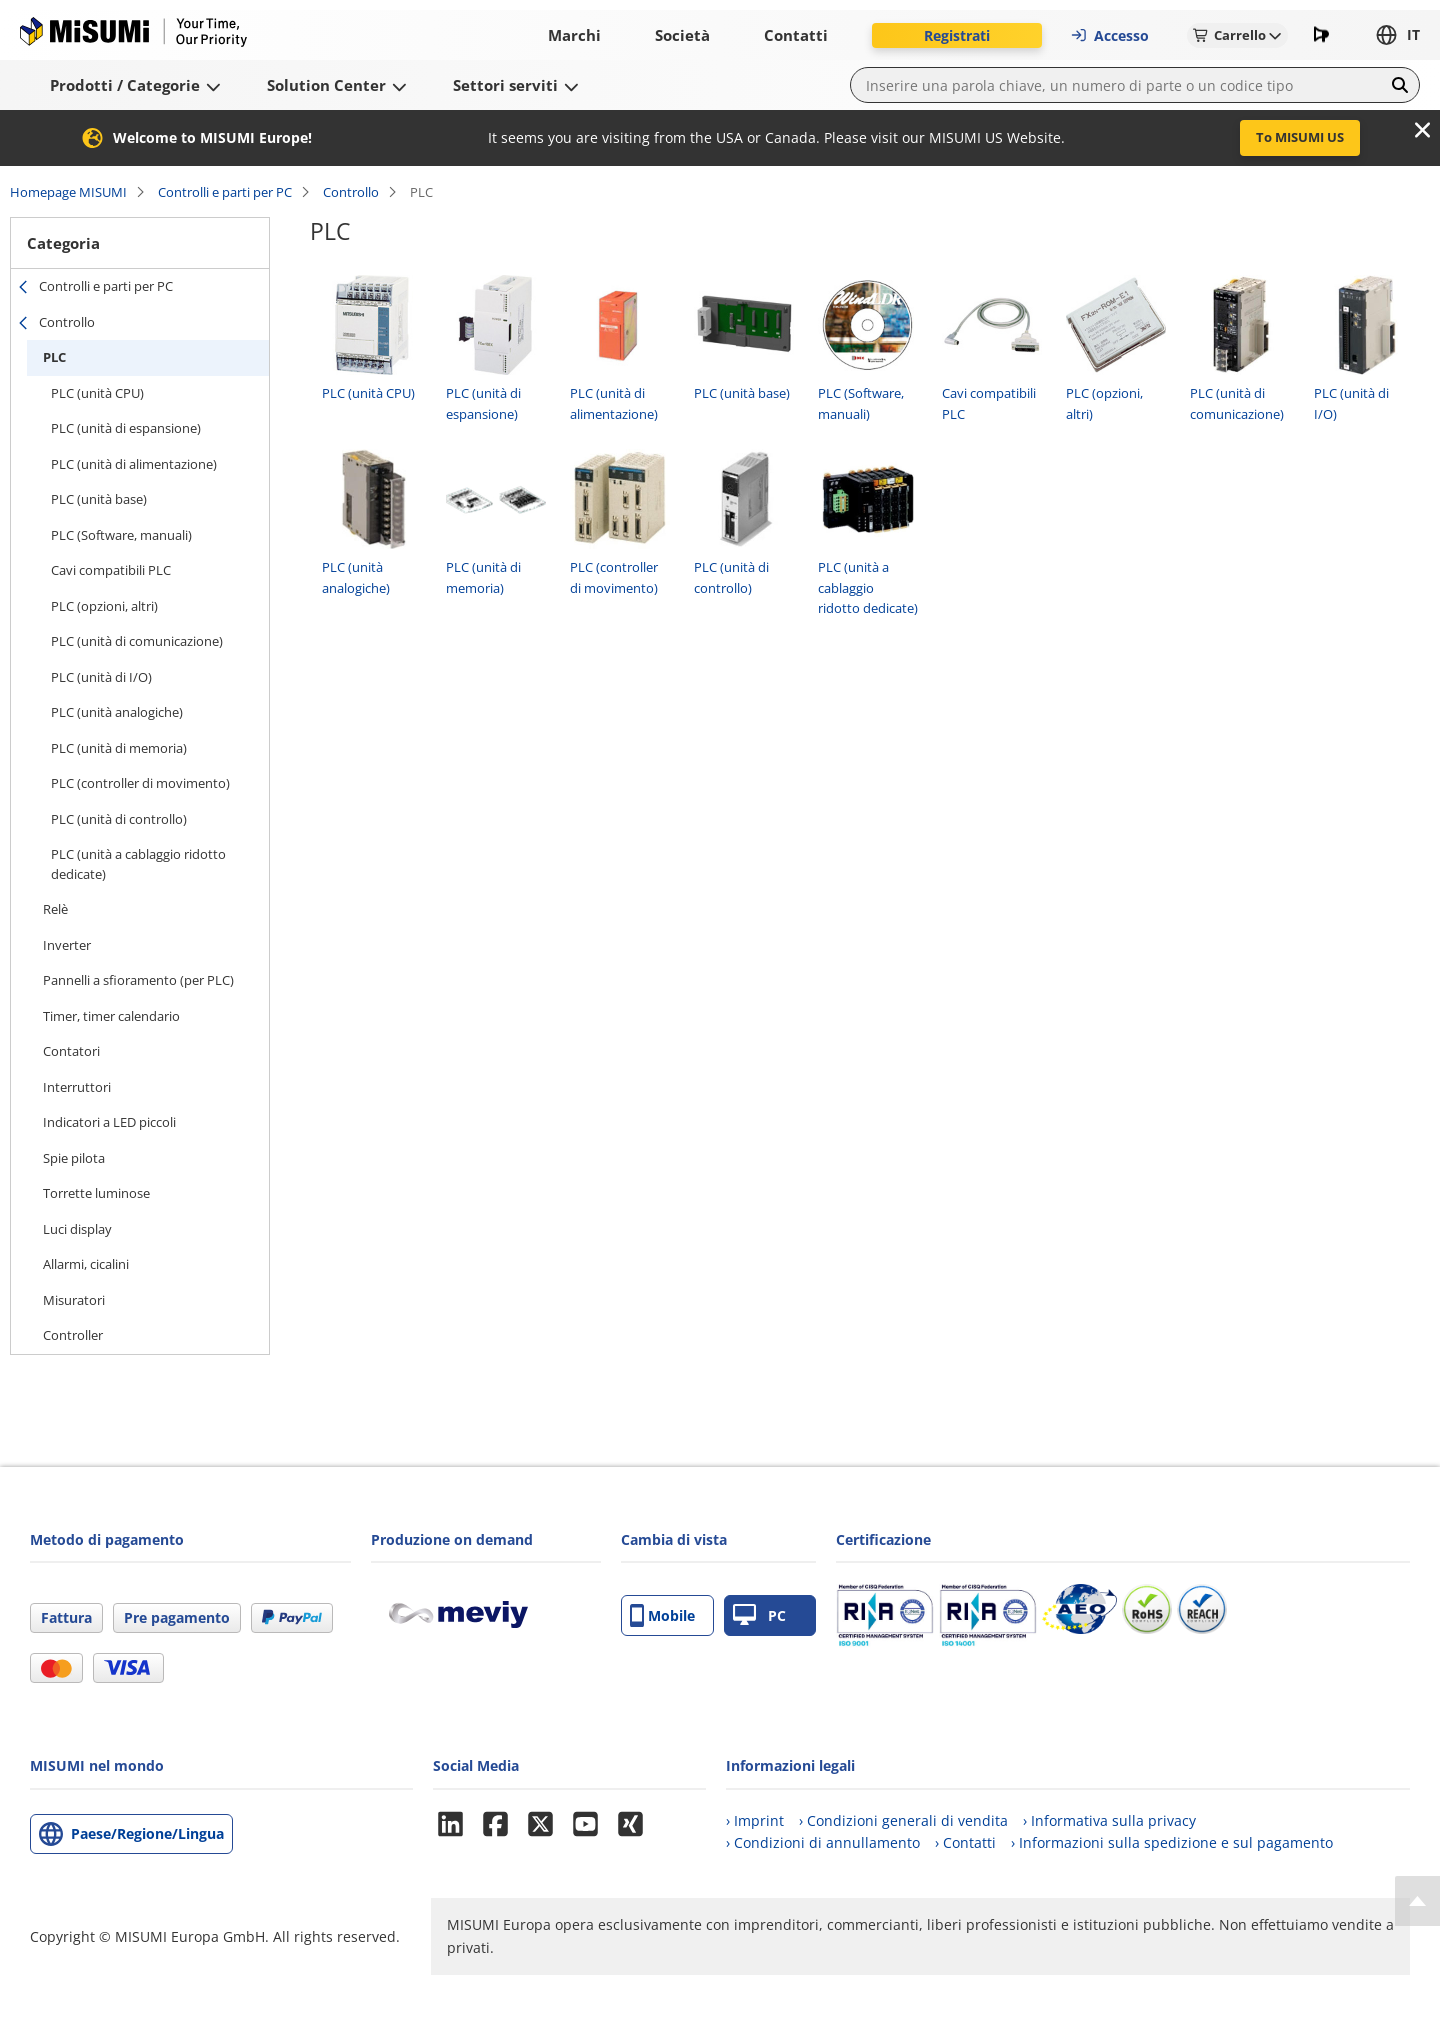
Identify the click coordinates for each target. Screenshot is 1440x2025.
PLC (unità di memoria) (119, 748)
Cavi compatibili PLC (111, 570)
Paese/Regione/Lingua (147, 1833)
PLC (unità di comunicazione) (137, 641)
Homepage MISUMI (68, 192)
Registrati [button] (957, 35)
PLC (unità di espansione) (126, 428)
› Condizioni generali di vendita (903, 1820)
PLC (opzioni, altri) (104, 606)
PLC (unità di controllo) (119, 819)
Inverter (67, 945)
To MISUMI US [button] (1300, 137)
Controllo (351, 192)
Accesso (1109, 35)
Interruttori (77, 1087)
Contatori (71, 1051)
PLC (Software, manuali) (121, 535)
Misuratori (74, 1300)
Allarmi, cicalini (86, 1264)
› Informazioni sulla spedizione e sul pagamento (1172, 1842)
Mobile (662, 1615)
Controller (73, 1335)
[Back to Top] (1417, 1901)
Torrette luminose (96, 1193)
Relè (55, 909)
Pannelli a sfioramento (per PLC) (138, 980)
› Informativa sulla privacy (1109, 1820)
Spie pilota (74, 1158)
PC (759, 1615)
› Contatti (965, 1842)
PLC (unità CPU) (97, 393)
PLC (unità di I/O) (101, 677)
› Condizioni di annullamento (823, 1842)
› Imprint (755, 1820)
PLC (54, 357)
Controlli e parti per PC (225, 192)
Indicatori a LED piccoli (109, 1122)
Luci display (77, 1229)
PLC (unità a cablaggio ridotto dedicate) (138, 864)
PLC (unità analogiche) (117, 712)
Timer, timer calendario (111, 1016)
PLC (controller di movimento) (140, 783)
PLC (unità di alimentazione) (134, 464)
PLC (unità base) (99, 499)
